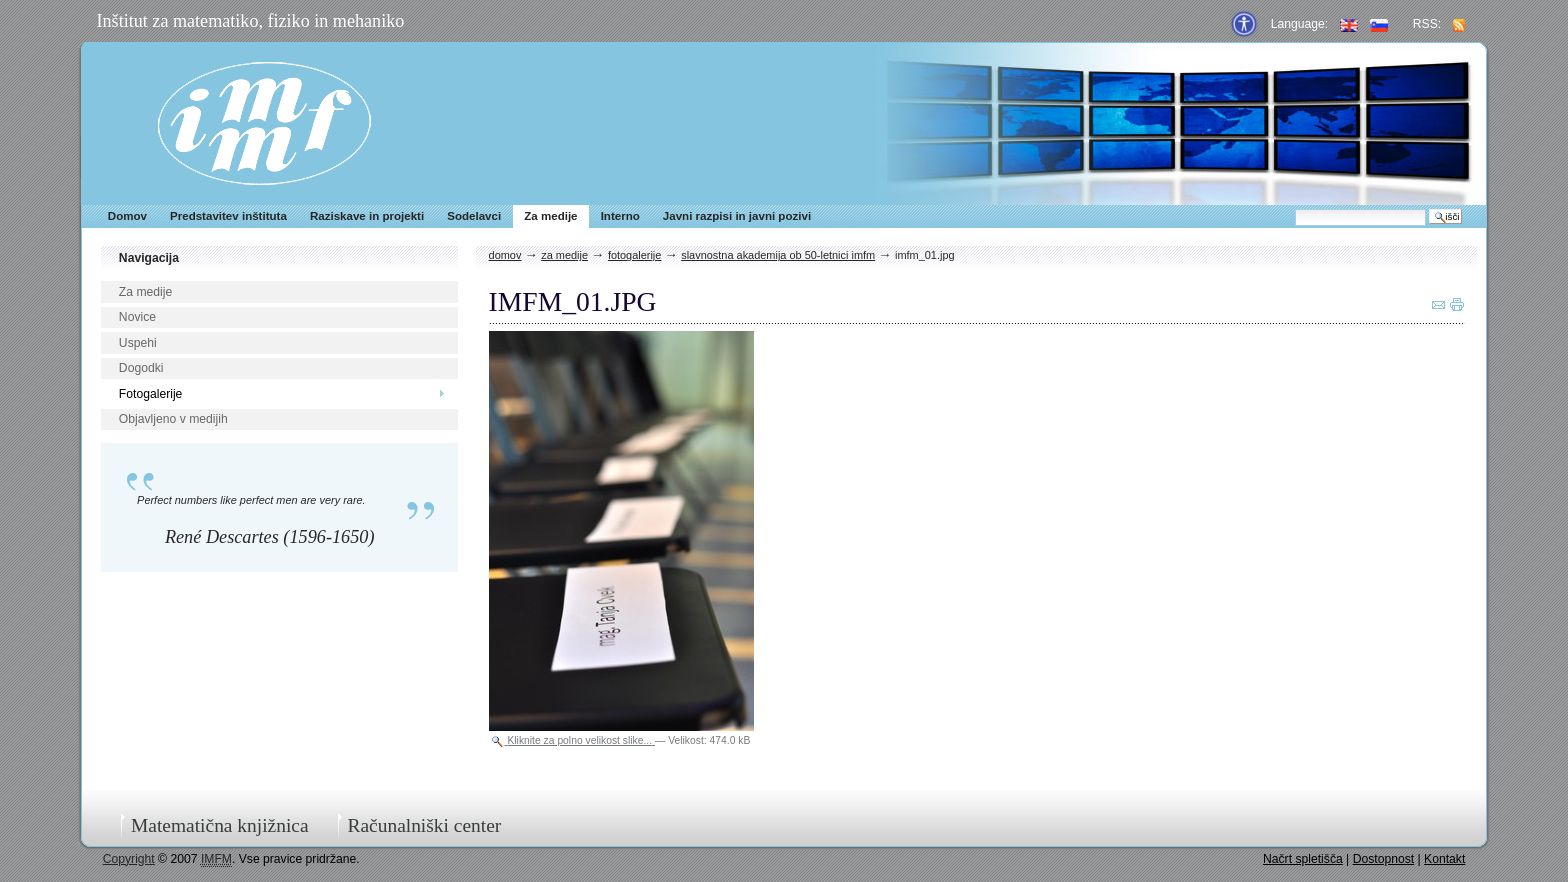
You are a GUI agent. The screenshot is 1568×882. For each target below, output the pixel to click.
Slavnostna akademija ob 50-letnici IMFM (778, 255)
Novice (137, 317)
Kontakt (1444, 859)
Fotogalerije (151, 394)
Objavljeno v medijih (173, 419)
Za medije (550, 216)
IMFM (264, 123)
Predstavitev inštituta (228, 216)
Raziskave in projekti (367, 216)
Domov (127, 216)
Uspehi (138, 343)
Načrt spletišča (1303, 859)
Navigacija (149, 258)
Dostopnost (1384, 859)
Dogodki (141, 368)
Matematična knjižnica (220, 825)
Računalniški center (424, 825)
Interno (620, 216)
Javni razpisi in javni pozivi (737, 216)
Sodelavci (474, 216)
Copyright (129, 859)
